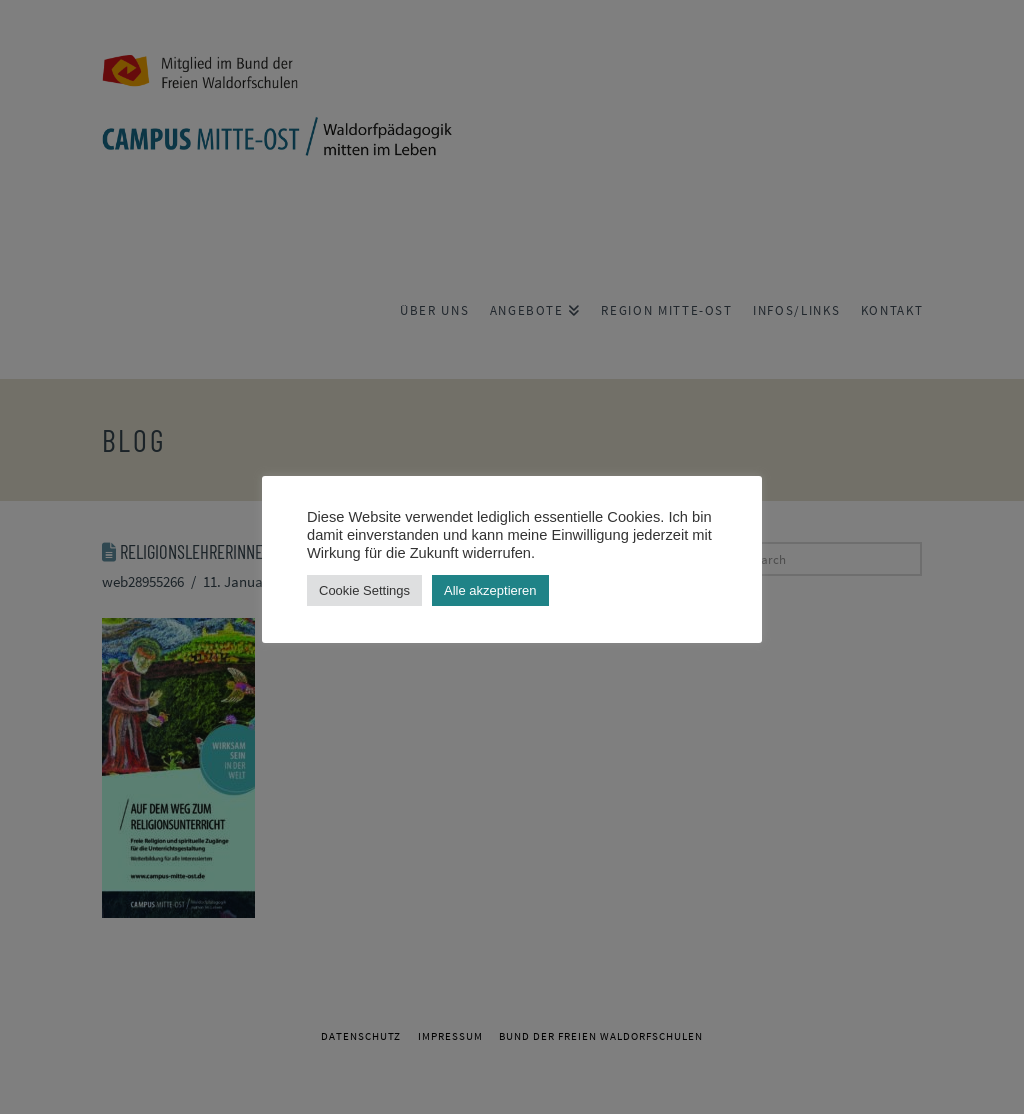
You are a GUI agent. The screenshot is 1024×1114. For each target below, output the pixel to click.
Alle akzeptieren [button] (490, 590)
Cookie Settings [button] (364, 590)
